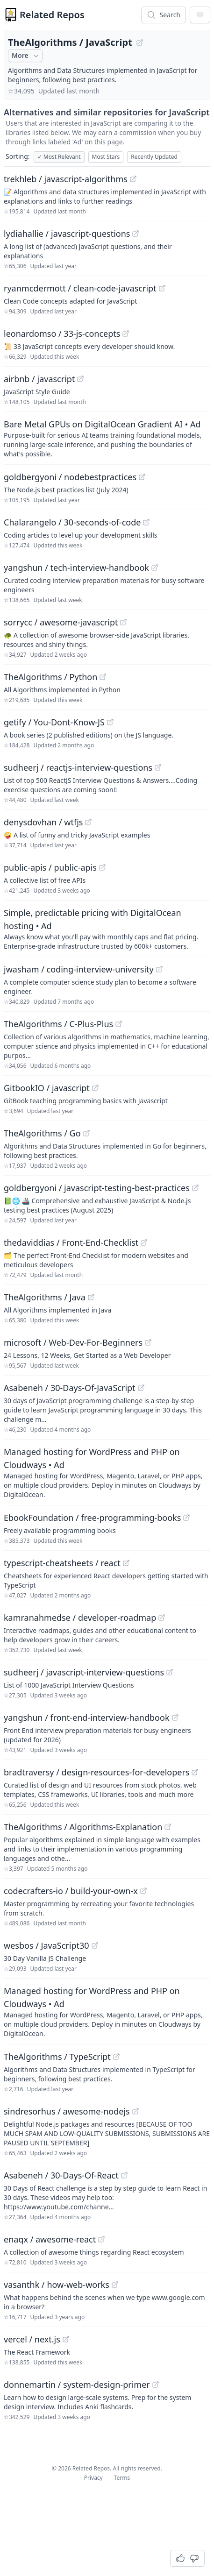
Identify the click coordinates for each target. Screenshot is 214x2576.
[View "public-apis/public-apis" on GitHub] (102, 867)
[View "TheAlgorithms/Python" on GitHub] (103, 677)
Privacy (93, 2478)
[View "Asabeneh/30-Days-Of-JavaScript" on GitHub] (141, 1387)
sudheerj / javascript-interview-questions (84, 1672)
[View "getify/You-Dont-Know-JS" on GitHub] (110, 722)
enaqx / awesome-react (50, 2239)
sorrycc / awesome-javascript (61, 622)
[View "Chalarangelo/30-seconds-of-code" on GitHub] (146, 522)
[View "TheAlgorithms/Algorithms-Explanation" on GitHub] (167, 1827)
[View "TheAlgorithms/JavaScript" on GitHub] (139, 42)
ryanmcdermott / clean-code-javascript (80, 288)
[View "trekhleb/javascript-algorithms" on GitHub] (133, 179)
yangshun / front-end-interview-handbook (87, 1717)
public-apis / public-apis (50, 867)
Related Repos (52, 14)
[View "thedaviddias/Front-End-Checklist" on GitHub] (144, 1242)
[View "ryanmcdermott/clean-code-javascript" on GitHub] (162, 288)
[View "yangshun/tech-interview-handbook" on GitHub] (154, 567)
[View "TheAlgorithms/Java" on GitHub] (91, 1297)
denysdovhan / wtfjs (43, 822)
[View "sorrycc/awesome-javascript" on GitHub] (123, 622)
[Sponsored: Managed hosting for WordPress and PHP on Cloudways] (107, 1472)
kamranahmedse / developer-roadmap (80, 1617)
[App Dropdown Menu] (200, 15)
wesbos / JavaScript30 (46, 1945)
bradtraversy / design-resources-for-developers (96, 1772)
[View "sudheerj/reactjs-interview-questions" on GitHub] (158, 767)
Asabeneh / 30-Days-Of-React (61, 2175)
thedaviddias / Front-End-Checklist (71, 1242)
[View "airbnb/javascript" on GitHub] (80, 379)
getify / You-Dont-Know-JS (54, 722)
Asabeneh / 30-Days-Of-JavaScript (70, 1387)
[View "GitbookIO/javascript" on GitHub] (95, 1088)
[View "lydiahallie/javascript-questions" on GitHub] (135, 233)
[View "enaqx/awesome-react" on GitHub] (101, 2239)
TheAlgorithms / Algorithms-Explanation (83, 1826)
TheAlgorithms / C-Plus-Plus (58, 1023)
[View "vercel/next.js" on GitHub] (66, 2339)
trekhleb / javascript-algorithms (66, 179)
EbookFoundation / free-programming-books (92, 1517)
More (26, 55)
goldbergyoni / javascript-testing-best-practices (97, 1187)
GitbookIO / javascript (47, 1087)
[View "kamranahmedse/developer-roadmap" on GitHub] (161, 1617)
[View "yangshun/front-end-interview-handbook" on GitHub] (175, 1717)
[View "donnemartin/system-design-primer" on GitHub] (155, 2384)
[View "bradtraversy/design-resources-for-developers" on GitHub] (195, 1772)
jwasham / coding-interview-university (79, 969)
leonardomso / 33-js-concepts (62, 333)
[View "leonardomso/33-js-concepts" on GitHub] (125, 333)
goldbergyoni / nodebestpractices (70, 477)
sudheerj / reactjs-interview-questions (78, 767)
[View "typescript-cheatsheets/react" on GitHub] (126, 1563)
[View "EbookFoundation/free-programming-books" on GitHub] (186, 1517)
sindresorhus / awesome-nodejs (67, 2111)
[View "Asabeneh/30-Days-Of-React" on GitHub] (124, 2175)
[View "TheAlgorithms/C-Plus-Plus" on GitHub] (118, 1024)
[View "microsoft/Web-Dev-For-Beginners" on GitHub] (148, 1342)
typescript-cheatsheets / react (62, 1562)
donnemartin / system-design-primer (77, 2384)
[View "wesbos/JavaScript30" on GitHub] (95, 1945)
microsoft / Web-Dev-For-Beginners (73, 1342)
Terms (122, 2478)
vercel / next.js (32, 2339)
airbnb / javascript (39, 378)
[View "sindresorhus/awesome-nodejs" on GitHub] (135, 2111)
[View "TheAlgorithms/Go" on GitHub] (86, 1133)
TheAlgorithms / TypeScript (57, 2056)
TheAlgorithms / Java (45, 1297)
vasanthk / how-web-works (56, 2284)
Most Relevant (59, 157)
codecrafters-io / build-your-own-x (71, 1890)
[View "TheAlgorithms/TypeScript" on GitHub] (116, 2056)
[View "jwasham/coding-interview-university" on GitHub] (159, 969)
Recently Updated (154, 157)
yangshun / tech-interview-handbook (76, 567)
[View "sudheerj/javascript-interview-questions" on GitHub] (169, 1672)
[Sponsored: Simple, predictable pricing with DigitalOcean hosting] (107, 928)
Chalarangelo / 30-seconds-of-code (72, 522)
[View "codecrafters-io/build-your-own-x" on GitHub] (143, 1891)
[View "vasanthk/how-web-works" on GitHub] (115, 2284)
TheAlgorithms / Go (42, 1133)
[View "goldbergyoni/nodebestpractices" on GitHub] (142, 477)
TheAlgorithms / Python (50, 676)
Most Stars (106, 157)
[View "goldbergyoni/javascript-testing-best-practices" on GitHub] (195, 1188)
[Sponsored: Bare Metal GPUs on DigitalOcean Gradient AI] (107, 438)
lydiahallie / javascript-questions (67, 233)
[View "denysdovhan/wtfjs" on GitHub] (88, 822)
